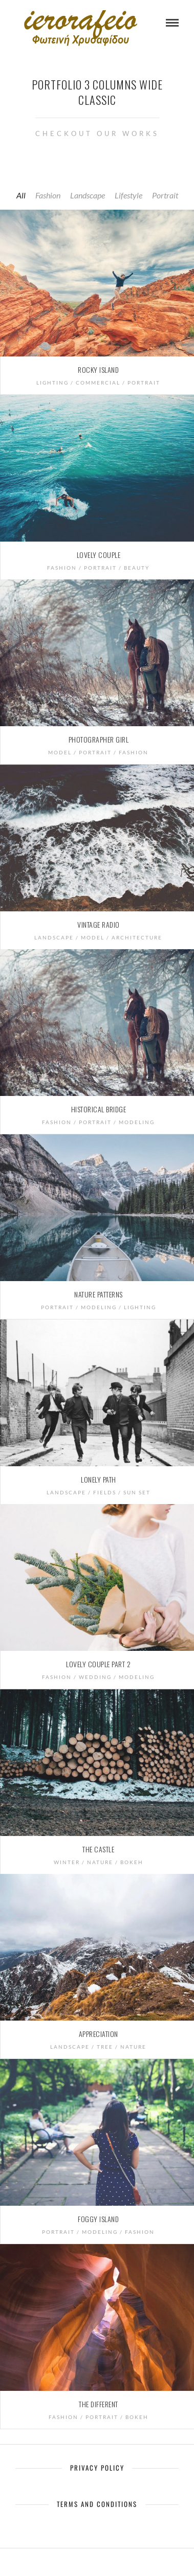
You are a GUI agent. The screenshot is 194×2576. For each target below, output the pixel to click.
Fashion (47, 195)
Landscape (87, 195)
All (21, 195)
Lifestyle (128, 195)
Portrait (165, 195)
